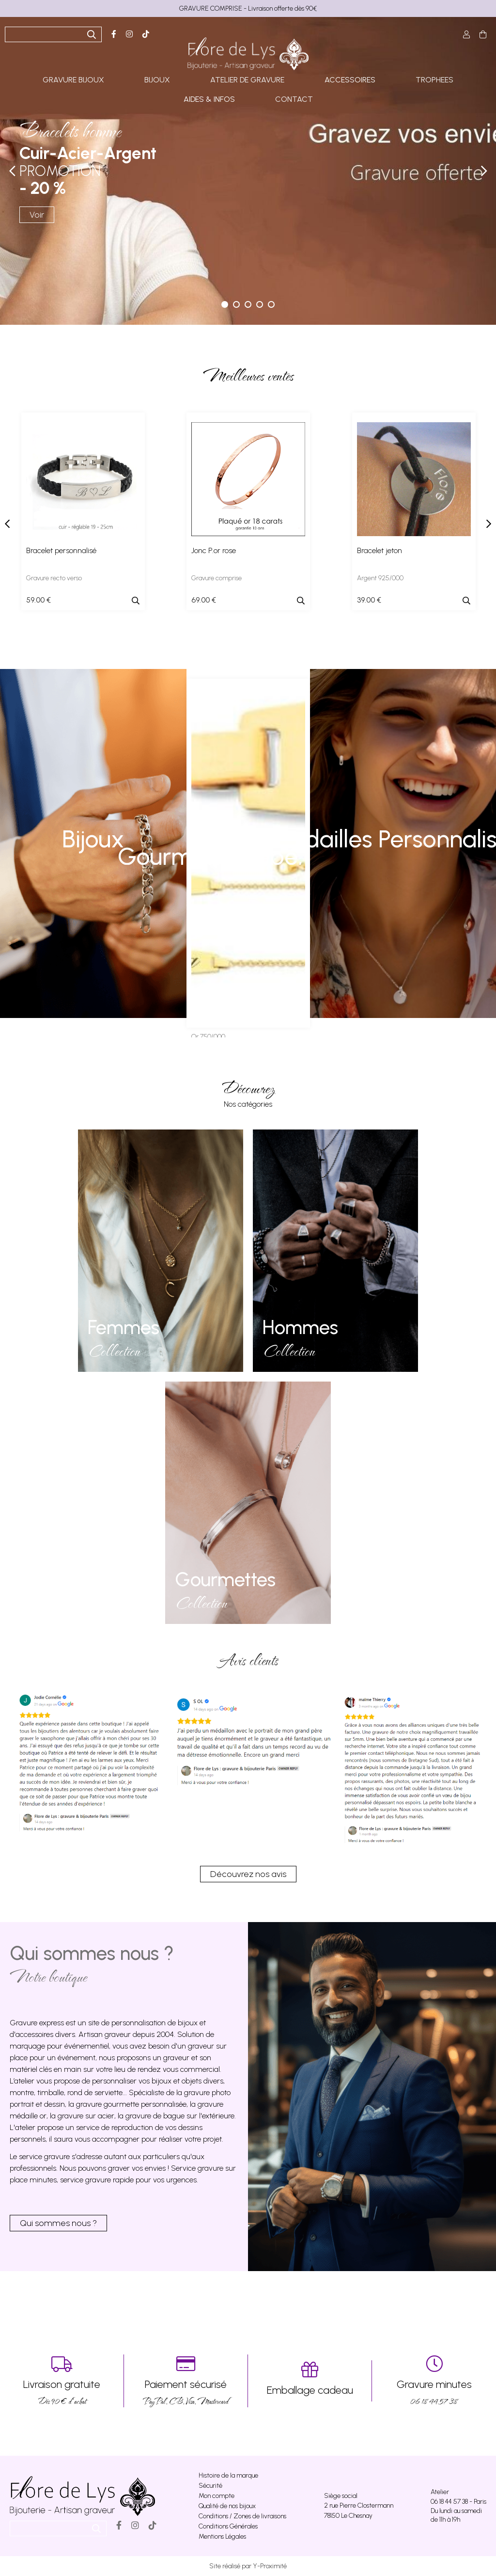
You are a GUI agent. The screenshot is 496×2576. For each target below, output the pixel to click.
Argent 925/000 (380, 578)
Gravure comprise (216, 578)
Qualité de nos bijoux (227, 2506)
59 (38, 599)
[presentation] (7, 524)
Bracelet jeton (379, 550)
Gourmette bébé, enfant (248, 853)
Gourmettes (225, 1579)
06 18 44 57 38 (434, 2380)
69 (203, 599)
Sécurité (210, 2485)
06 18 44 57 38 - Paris (458, 2501)
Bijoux (93, 839)
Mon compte (216, 2496)
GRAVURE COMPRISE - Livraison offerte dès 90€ (248, 8)
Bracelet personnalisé (61, 550)
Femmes (123, 1327)
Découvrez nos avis (248, 1874)
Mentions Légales (222, 2536)
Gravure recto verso (54, 578)
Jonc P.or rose (213, 550)
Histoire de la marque (228, 2475)
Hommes (300, 1327)
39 (369, 599)
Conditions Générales (228, 2526)
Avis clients (248, 1659)
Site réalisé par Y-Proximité (248, 2566)
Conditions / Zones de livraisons (242, 2516)
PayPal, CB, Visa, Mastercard (186, 2380)
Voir (37, 214)
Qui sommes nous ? (58, 2223)
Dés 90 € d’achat (62, 2380)
